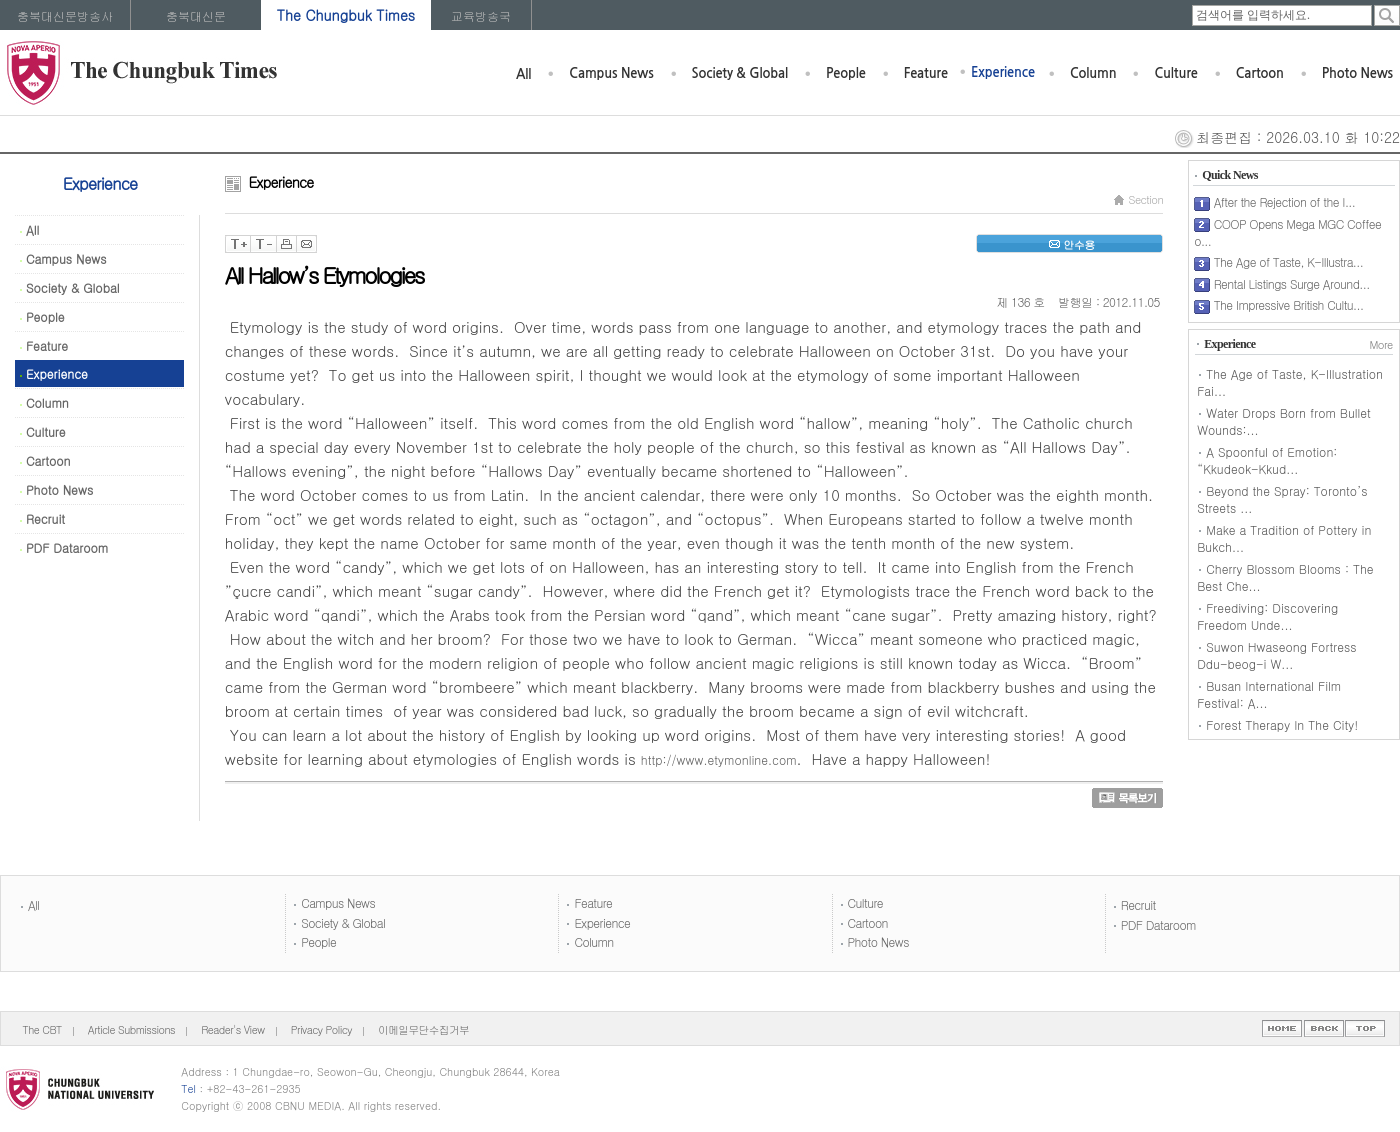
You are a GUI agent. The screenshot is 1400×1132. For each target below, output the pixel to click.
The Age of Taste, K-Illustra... (1288, 261)
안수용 (1069, 244)
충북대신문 (196, 15)
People (846, 73)
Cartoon (1260, 73)
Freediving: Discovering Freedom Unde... (1267, 616)
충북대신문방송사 (65, 15)
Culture (1175, 73)
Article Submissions (131, 1029)
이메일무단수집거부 (423, 1029)
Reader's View (232, 1029)
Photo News (1357, 73)
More (1380, 344)
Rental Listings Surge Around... (1292, 283)
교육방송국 (481, 15)
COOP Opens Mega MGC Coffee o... (1287, 232)
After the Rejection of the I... (1285, 201)
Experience (1003, 72)
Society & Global (740, 73)
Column (1093, 73)
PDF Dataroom (64, 547)
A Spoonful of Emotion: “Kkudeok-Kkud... (1267, 460)
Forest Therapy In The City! (1282, 724)
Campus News (611, 73)
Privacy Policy (321, 1029)
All (523, 74)
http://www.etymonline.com (719, 759)
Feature (926, 73)
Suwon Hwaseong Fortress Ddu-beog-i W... (1276, 655)
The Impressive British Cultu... (1289, 304)
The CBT (42, 1029)
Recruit (42, 518)
